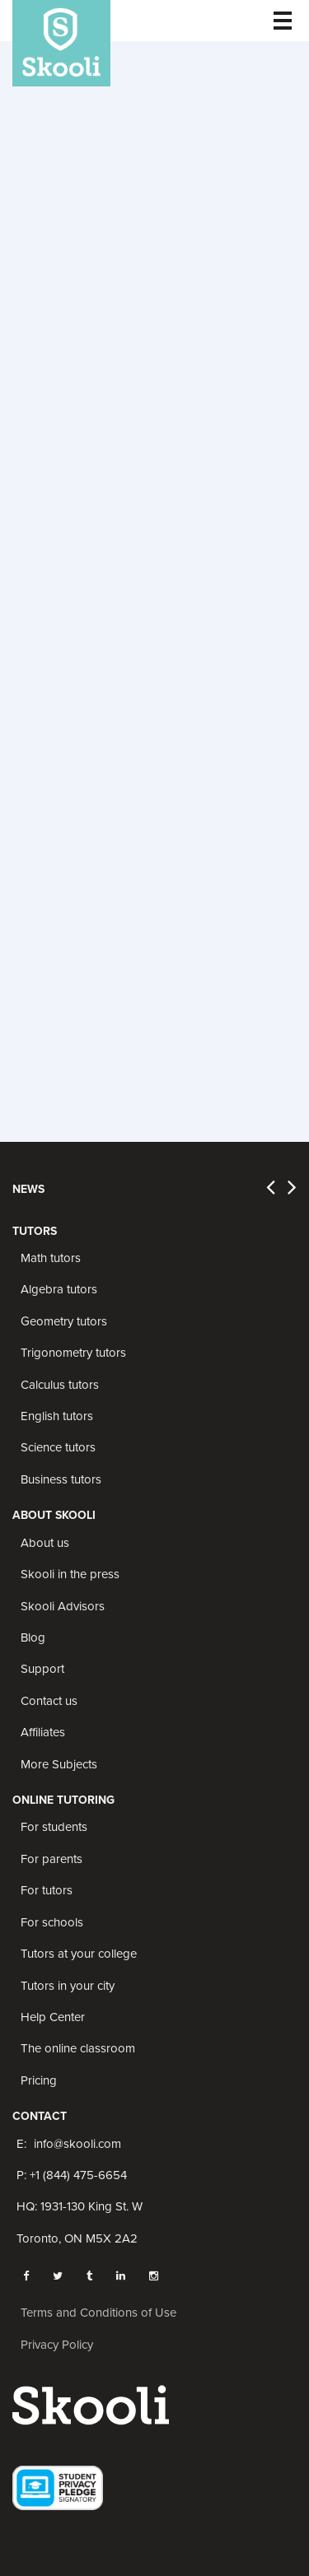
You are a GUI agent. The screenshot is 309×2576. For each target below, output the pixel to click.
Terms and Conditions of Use (98, 2312)
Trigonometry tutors (73, 1352)
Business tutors (61, 1479)
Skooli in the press (70, 1574)
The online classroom (78, 2048)
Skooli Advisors (63, 1606)
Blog (33, 1637)
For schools (52, 1922)
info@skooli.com (77, 2143)
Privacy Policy (57, 2344)
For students (54, 1826)
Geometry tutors (64, 1321)
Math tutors (51, 1258)
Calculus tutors (60, 1384)
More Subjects (59, 1764)
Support (42, 1668)
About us (45, 1542)
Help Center (53, 2017)
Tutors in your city (68, 1985)
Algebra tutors (59, 1289)
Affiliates (43, 1732)
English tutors (57, 1416)
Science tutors (58, 1447)
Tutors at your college (79, 1953)
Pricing (39, 2080)
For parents (51, 1859)
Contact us (49, 1700)
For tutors (47, 1890)
